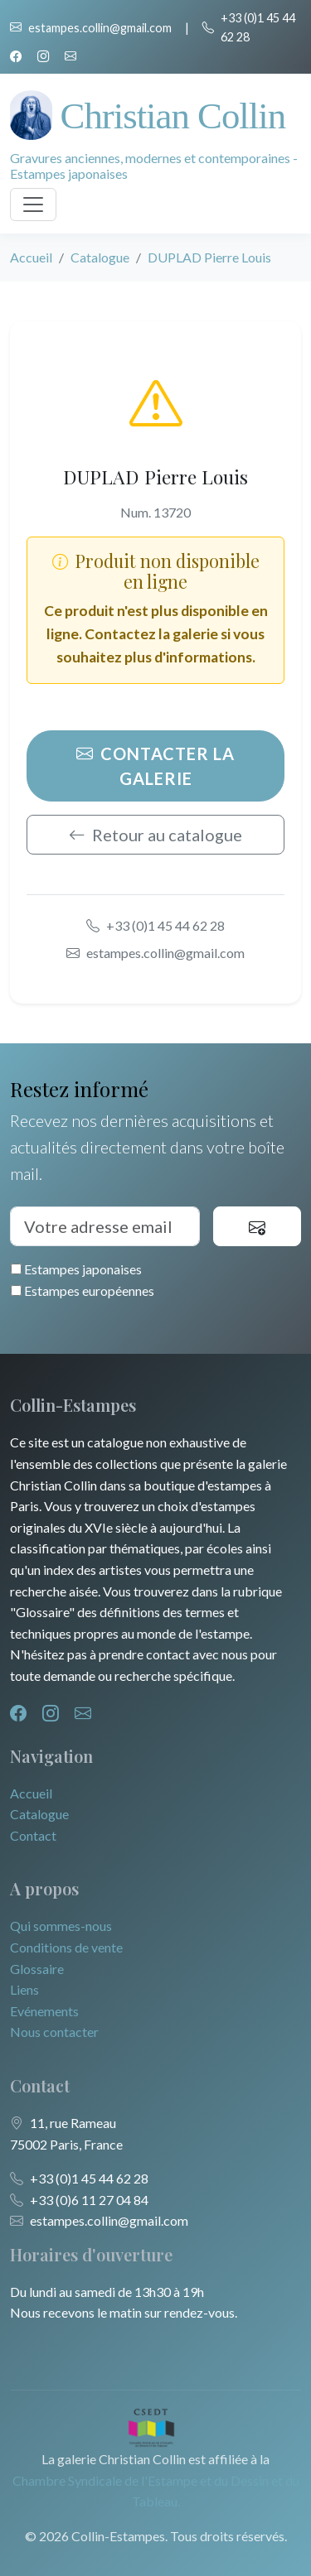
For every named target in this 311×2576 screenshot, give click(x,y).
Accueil (31, 257)
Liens (24, 1989)
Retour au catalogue (155, 835)
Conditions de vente (66, 1947)
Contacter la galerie (155, 766)
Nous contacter (54, 2031)
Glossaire (37, 1969)
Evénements (44, 2011)
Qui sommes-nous (61, 1925)
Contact (33, 1835)
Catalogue (99, 257)
